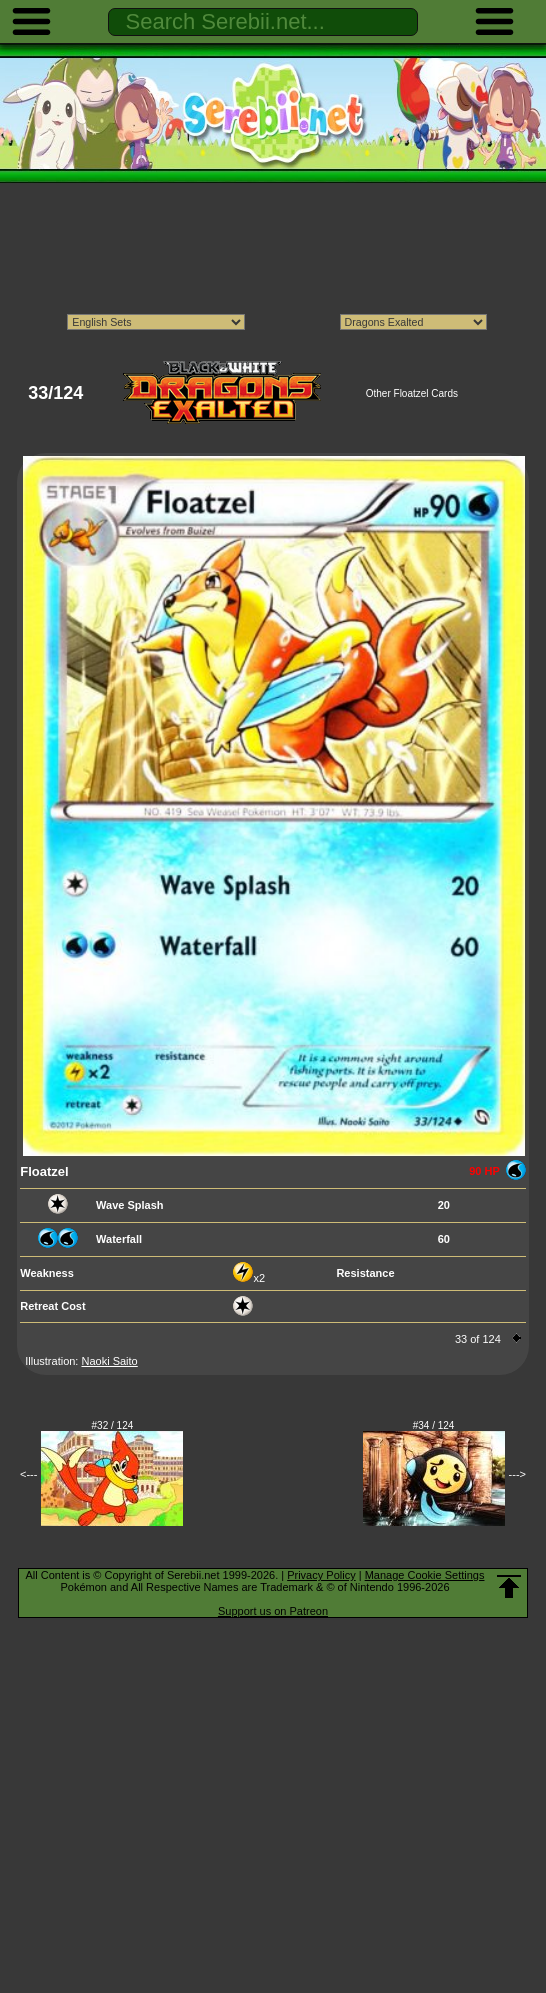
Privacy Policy (321, 1575)
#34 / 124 (434, 1425)
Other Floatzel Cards (412, 393)
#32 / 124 (113, 1425)
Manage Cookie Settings (425, 1575)
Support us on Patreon (273, 1611)
